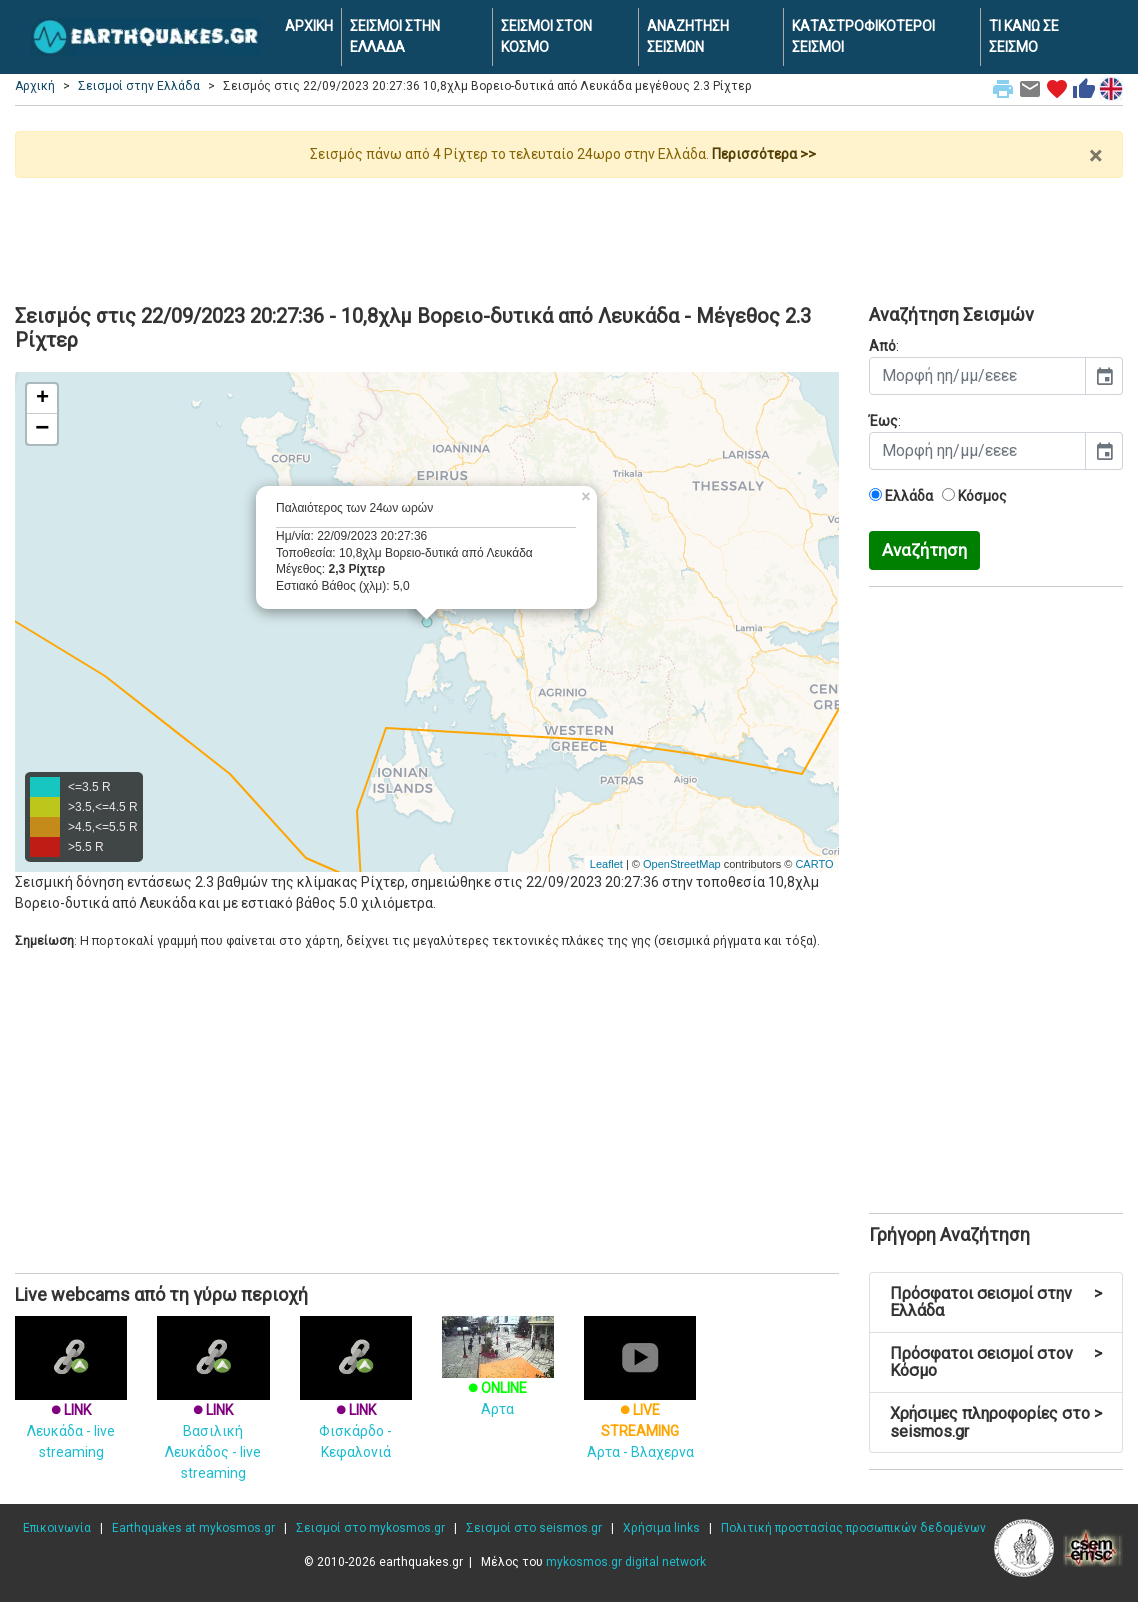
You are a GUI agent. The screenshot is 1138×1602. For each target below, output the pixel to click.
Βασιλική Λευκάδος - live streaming (213, 1414)
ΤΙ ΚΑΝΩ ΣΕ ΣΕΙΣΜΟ (1024, 36)
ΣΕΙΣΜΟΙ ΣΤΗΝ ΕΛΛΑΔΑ (395, 36)
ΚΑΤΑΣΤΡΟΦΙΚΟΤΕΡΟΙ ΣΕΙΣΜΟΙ (863, 36)
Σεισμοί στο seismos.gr (534, 1528)
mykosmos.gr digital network (626, 1562)
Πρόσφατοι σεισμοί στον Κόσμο (996, 1362)
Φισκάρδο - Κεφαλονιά (356, 1403)
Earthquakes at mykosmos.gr (193, 1528)
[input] (978, 376)
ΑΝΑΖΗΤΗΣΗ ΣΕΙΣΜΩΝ (688, 36)
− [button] (42, 429)
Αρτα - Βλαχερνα (640, 1403)
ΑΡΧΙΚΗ (309, 26)
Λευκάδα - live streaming (71, 1403)
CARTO (814, 864)
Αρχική (35, 86)
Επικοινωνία (57, 1528)
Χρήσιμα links (661, 1528)
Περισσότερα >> (764, 154)
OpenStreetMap (682, 864)
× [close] (1095, 156)
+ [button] (42, 399)
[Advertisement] (569, 233)
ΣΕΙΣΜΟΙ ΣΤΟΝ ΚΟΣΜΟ (546, 36)
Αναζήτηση (924, 550)
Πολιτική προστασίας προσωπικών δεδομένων (853, 1528)
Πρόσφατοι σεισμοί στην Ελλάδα (996, 1302)
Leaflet (606, 864)
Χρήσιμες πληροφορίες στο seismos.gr (996, 1422)
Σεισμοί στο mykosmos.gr (370, 1528)
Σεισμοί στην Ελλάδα (139, 86)
